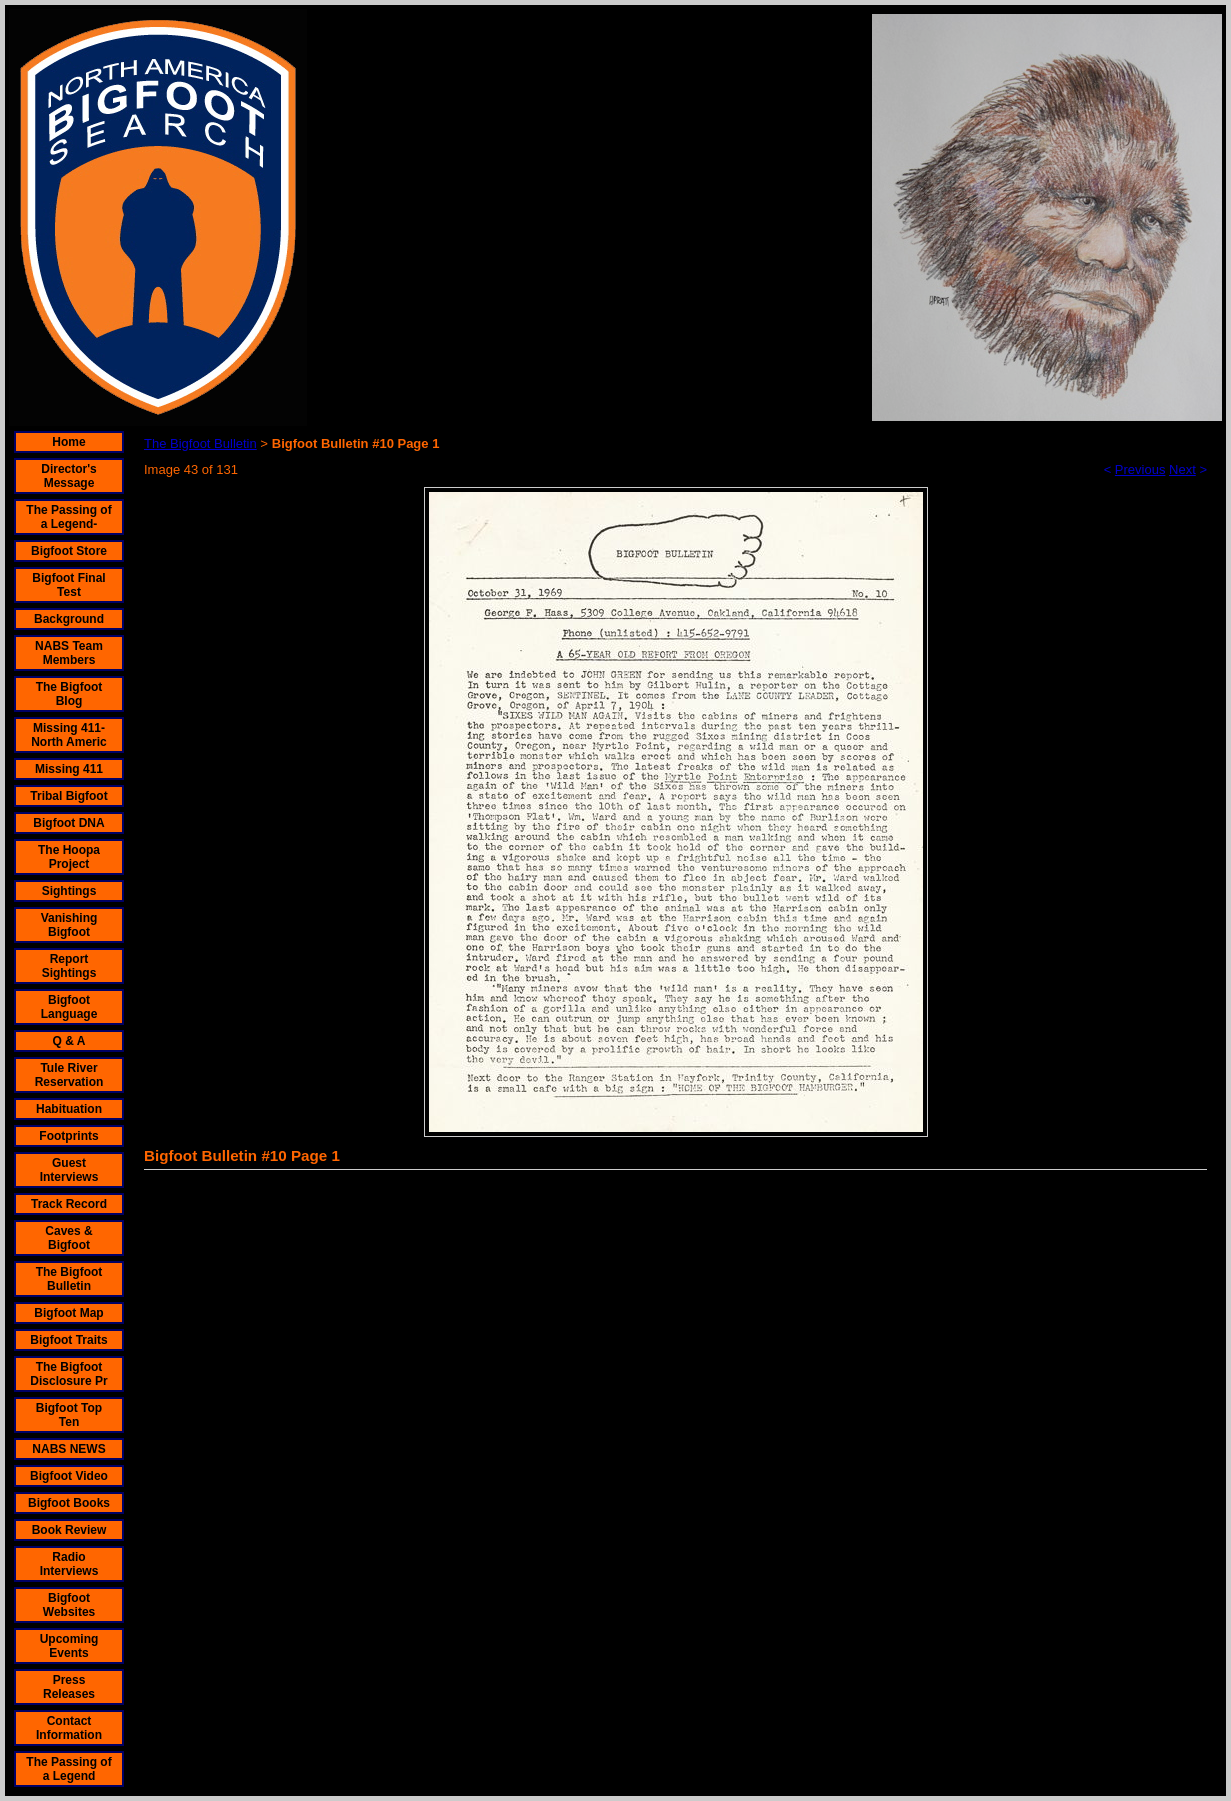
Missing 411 (69, 769)
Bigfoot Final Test (68, 585)
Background (69, 619)
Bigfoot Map (68, 1313)
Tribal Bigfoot (68, 796)
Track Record (69, 1204)
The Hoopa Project (69, 857)
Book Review (69, 1530)
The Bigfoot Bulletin (69, 1279)
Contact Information (69, 1728)
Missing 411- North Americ (69, 735)
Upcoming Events (69, 1646)
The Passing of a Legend (68, 1769)
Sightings (69, 891)
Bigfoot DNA (68, 823)
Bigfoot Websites (69, 1605)
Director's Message (69, 476)
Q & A (69, 1041)
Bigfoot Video (69, 1476)
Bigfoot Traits (68, 1340)
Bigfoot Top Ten (69, 1415)
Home (68, 442)
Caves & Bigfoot (68, 1238)
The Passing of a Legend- (68, 517)
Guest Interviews (69, 1170)
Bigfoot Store (69, 551)
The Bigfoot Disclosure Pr (68, 1374)
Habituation (69, 1109)
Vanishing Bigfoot (69, 925)
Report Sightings (69, 966)
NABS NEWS (68, 1449)
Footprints (68, 1136)
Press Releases (69, 1687)
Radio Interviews (69, 1564)
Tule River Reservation (69, 1075)
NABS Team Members (69, 653)
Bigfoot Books (69, 1503)
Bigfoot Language (69, 1007)
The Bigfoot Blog (69, 694)
